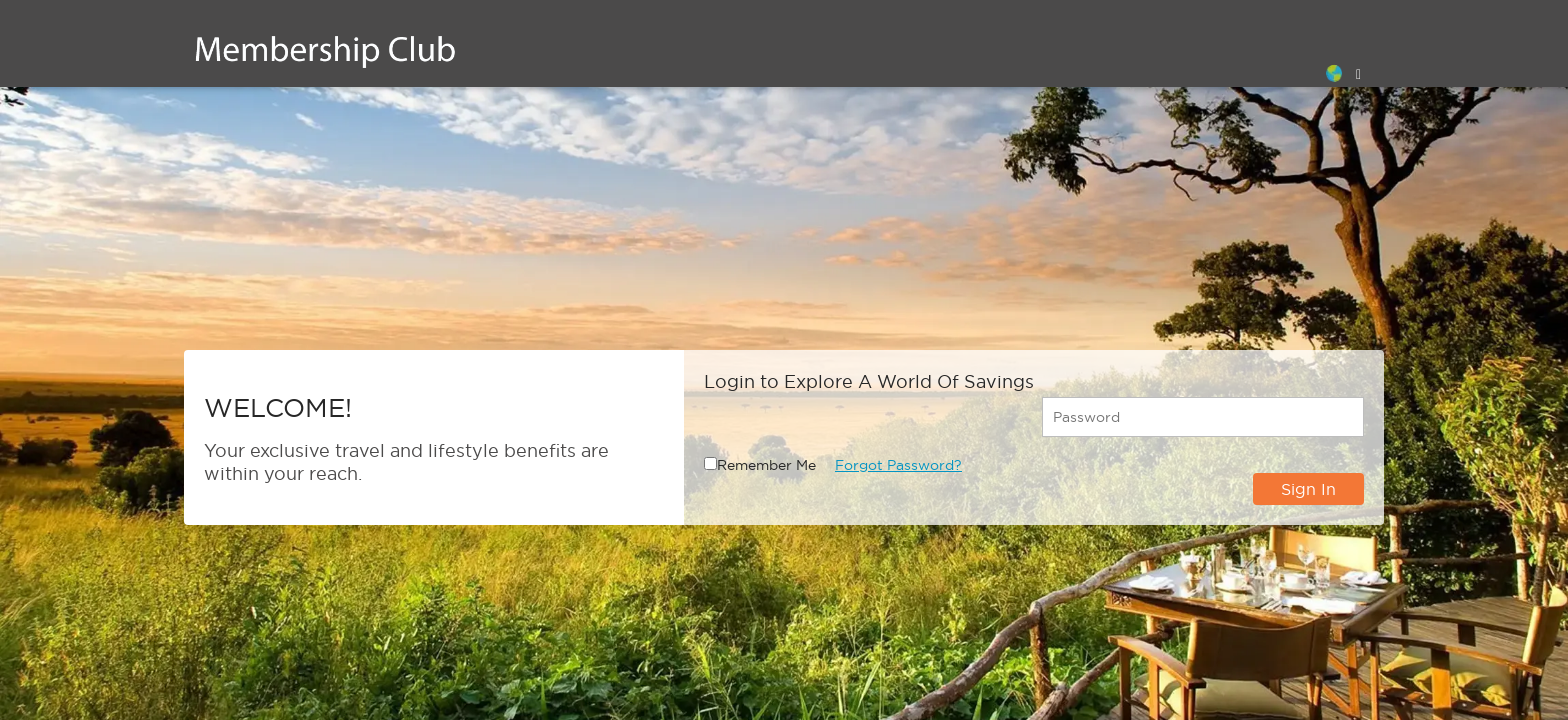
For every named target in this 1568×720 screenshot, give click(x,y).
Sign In (1308, 489)
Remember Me (766, 465)
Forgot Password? (898, 465)
